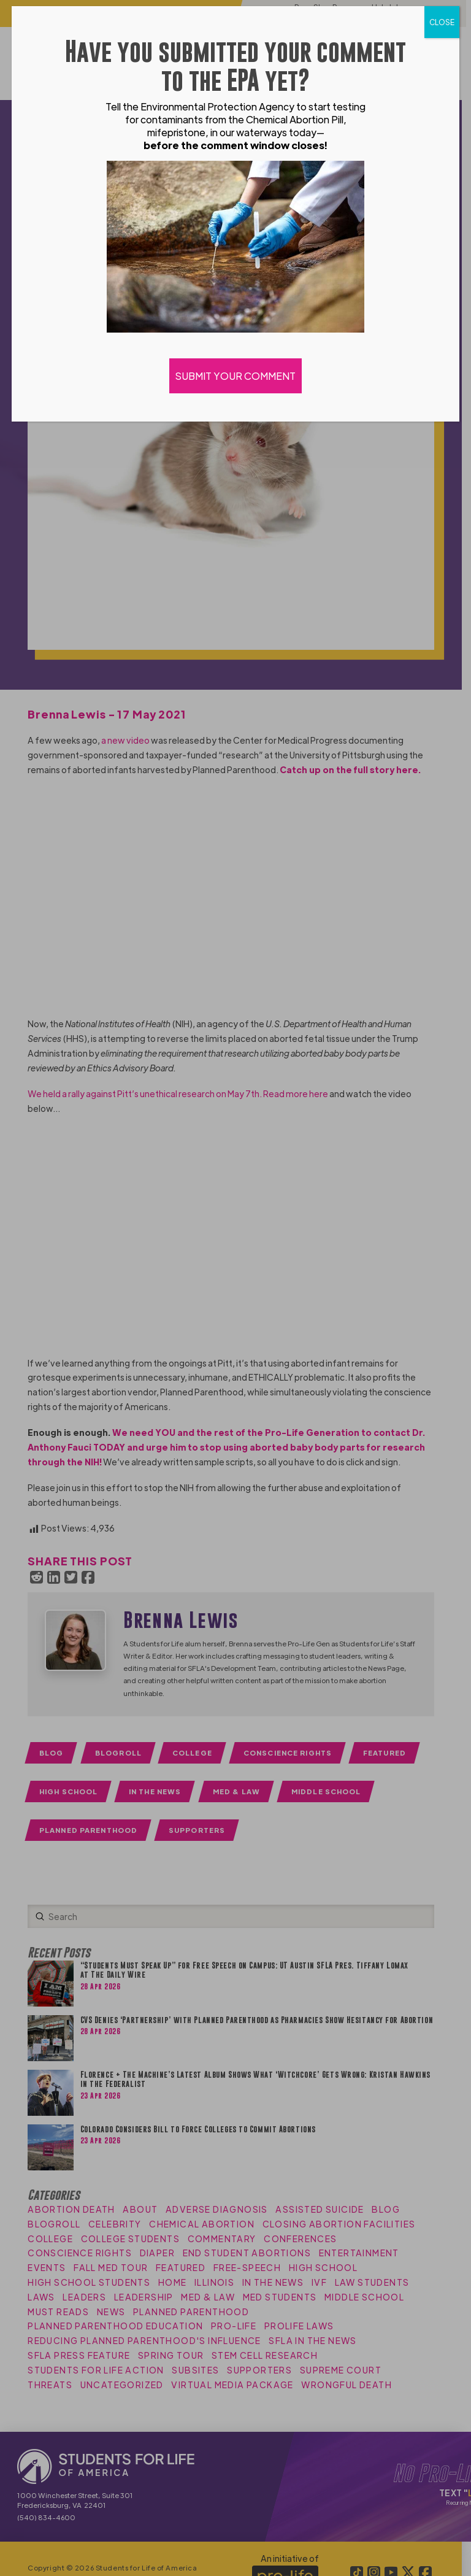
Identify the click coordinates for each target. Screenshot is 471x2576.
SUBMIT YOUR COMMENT (235, 375)
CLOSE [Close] (441, 22)
